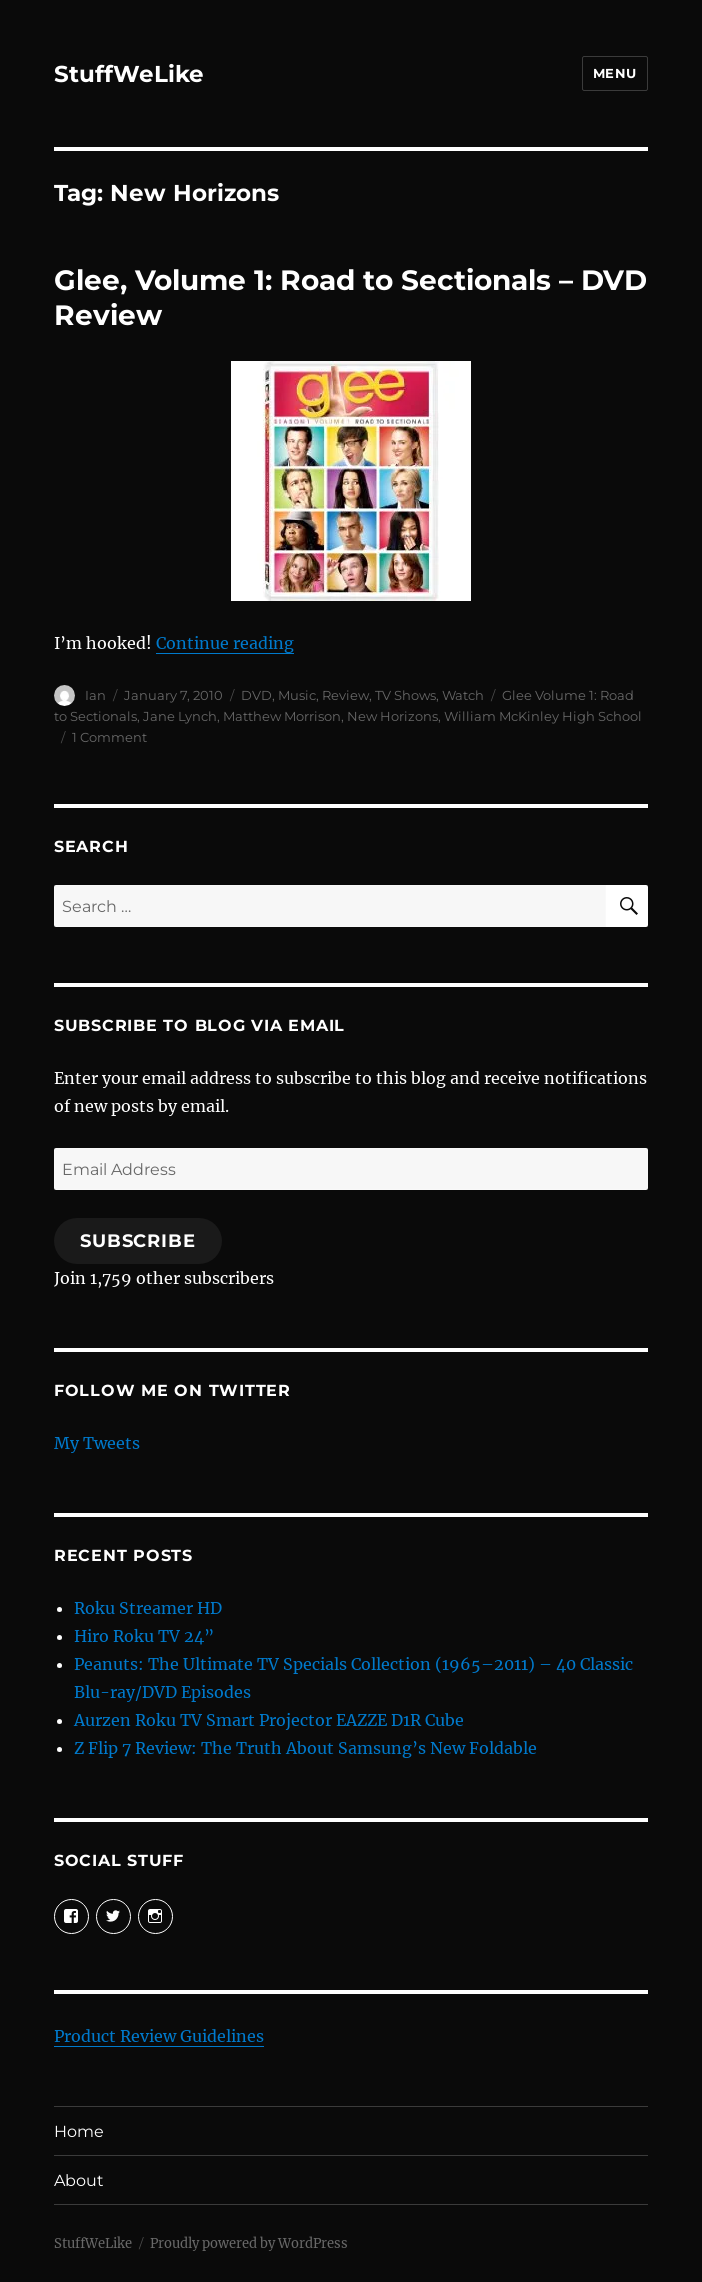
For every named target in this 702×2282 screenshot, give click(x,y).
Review (345, 695)
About (79, 2180)
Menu (615, 73)
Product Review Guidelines (159, 2036)
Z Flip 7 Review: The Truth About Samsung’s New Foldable (305, 1748)
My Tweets (97, 1443)
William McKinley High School (543, 716)
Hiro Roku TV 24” (144, 1636)
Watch (463, 695)
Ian (95, 695)
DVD (256, 695)
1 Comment (109, 737)
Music (297, 695)
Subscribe (138, 1241)
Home (79, 2131)
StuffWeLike (129, 74)
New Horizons (392, 716)
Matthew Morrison (282, 716)
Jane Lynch (180, 716)
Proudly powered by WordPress (249, 2243)
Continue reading (225, 643)
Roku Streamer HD (148, 1608)
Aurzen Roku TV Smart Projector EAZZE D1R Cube (269, 1720)
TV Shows (405, 695)
